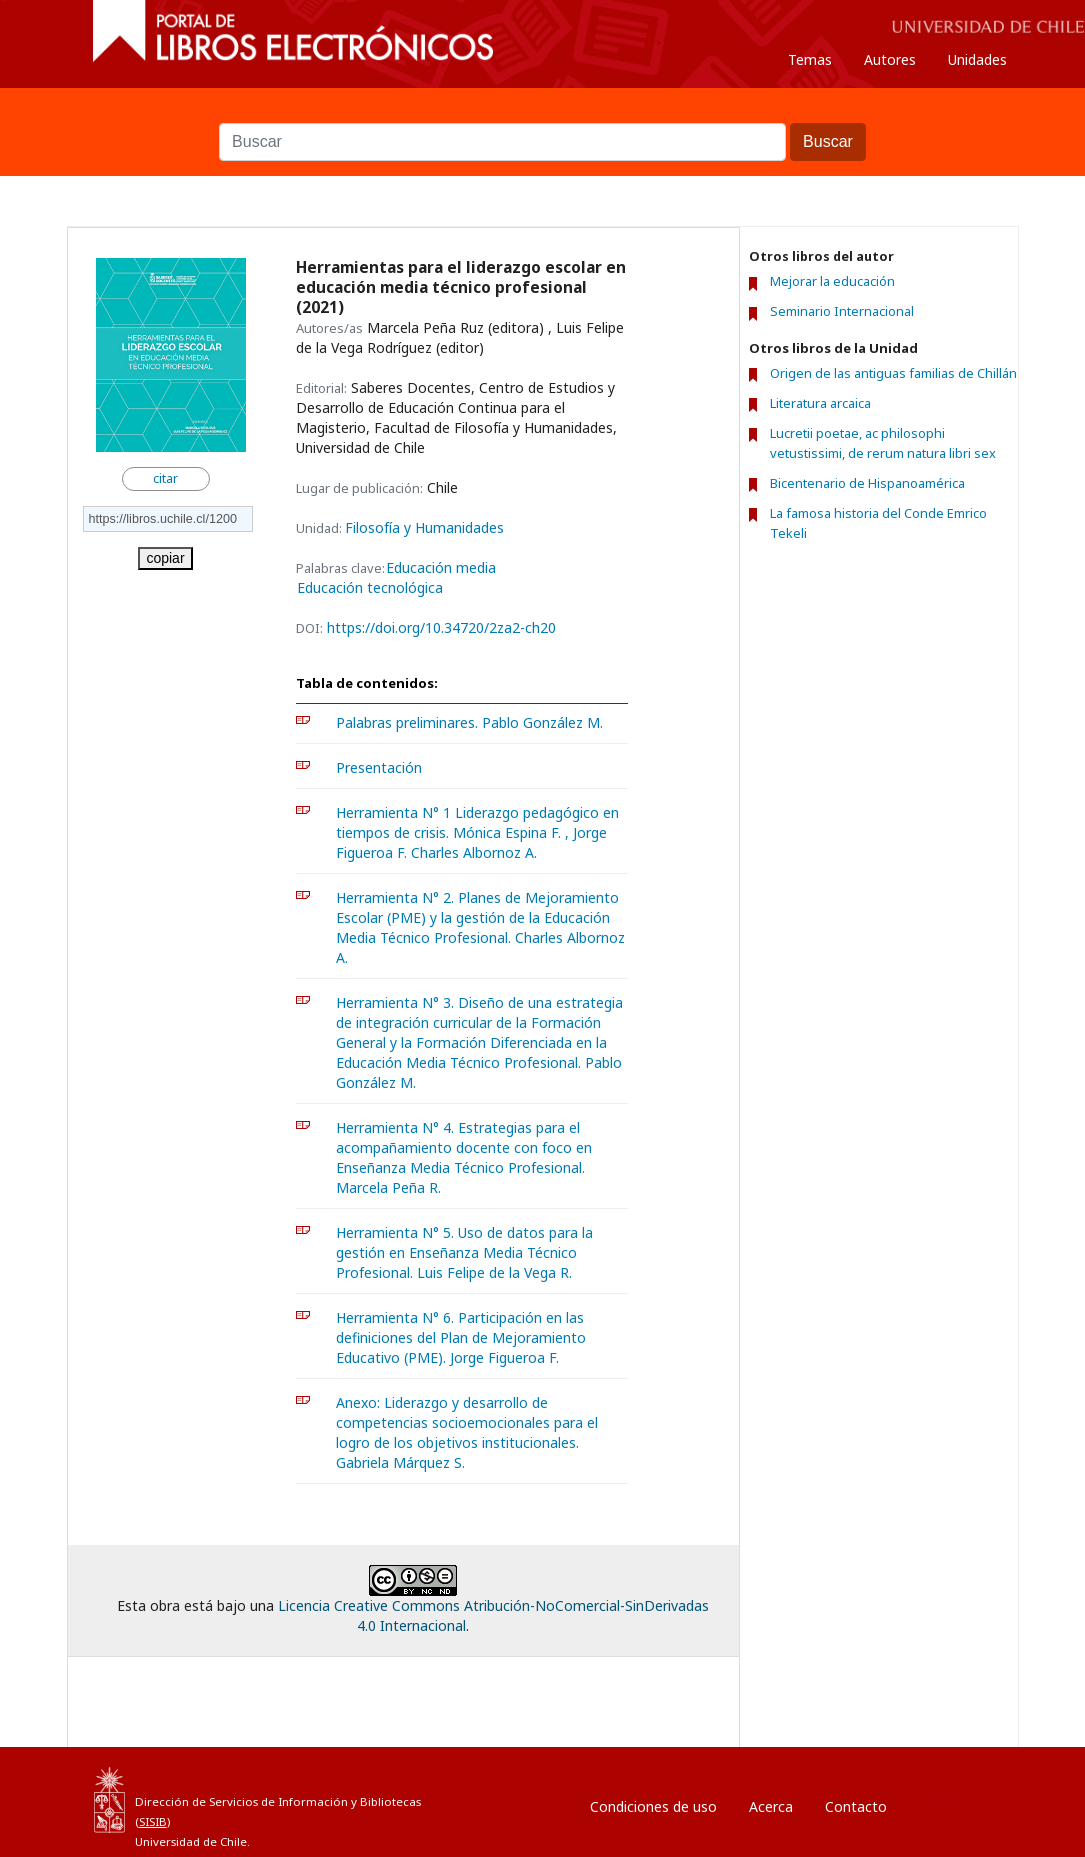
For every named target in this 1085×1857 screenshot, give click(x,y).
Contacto (856, 1806)
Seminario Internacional (842, 311)
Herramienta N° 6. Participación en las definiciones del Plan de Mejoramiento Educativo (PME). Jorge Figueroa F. (461, 1337)
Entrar (947, 1801)
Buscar (543, 113)
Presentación (379, 767)
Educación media (441, 568)
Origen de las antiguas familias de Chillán (893, 373)
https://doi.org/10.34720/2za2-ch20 (441, 627)
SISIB (153, 1821)
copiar (165, 558)
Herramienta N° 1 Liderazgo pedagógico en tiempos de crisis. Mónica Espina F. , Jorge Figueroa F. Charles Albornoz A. (477, 832)
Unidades (977, 59)
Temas (810, 59)
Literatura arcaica (820, 403)
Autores (890, 59)
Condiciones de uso (653, 1806)
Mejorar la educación (832, 281)
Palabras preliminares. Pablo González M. (469, 722)
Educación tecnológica (370, 588)
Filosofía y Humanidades (424, 527)
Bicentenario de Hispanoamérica (867, 483)
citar (165, 478)
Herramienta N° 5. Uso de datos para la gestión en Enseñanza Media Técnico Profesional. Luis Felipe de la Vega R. (464, 1252)
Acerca (771, 1806)
